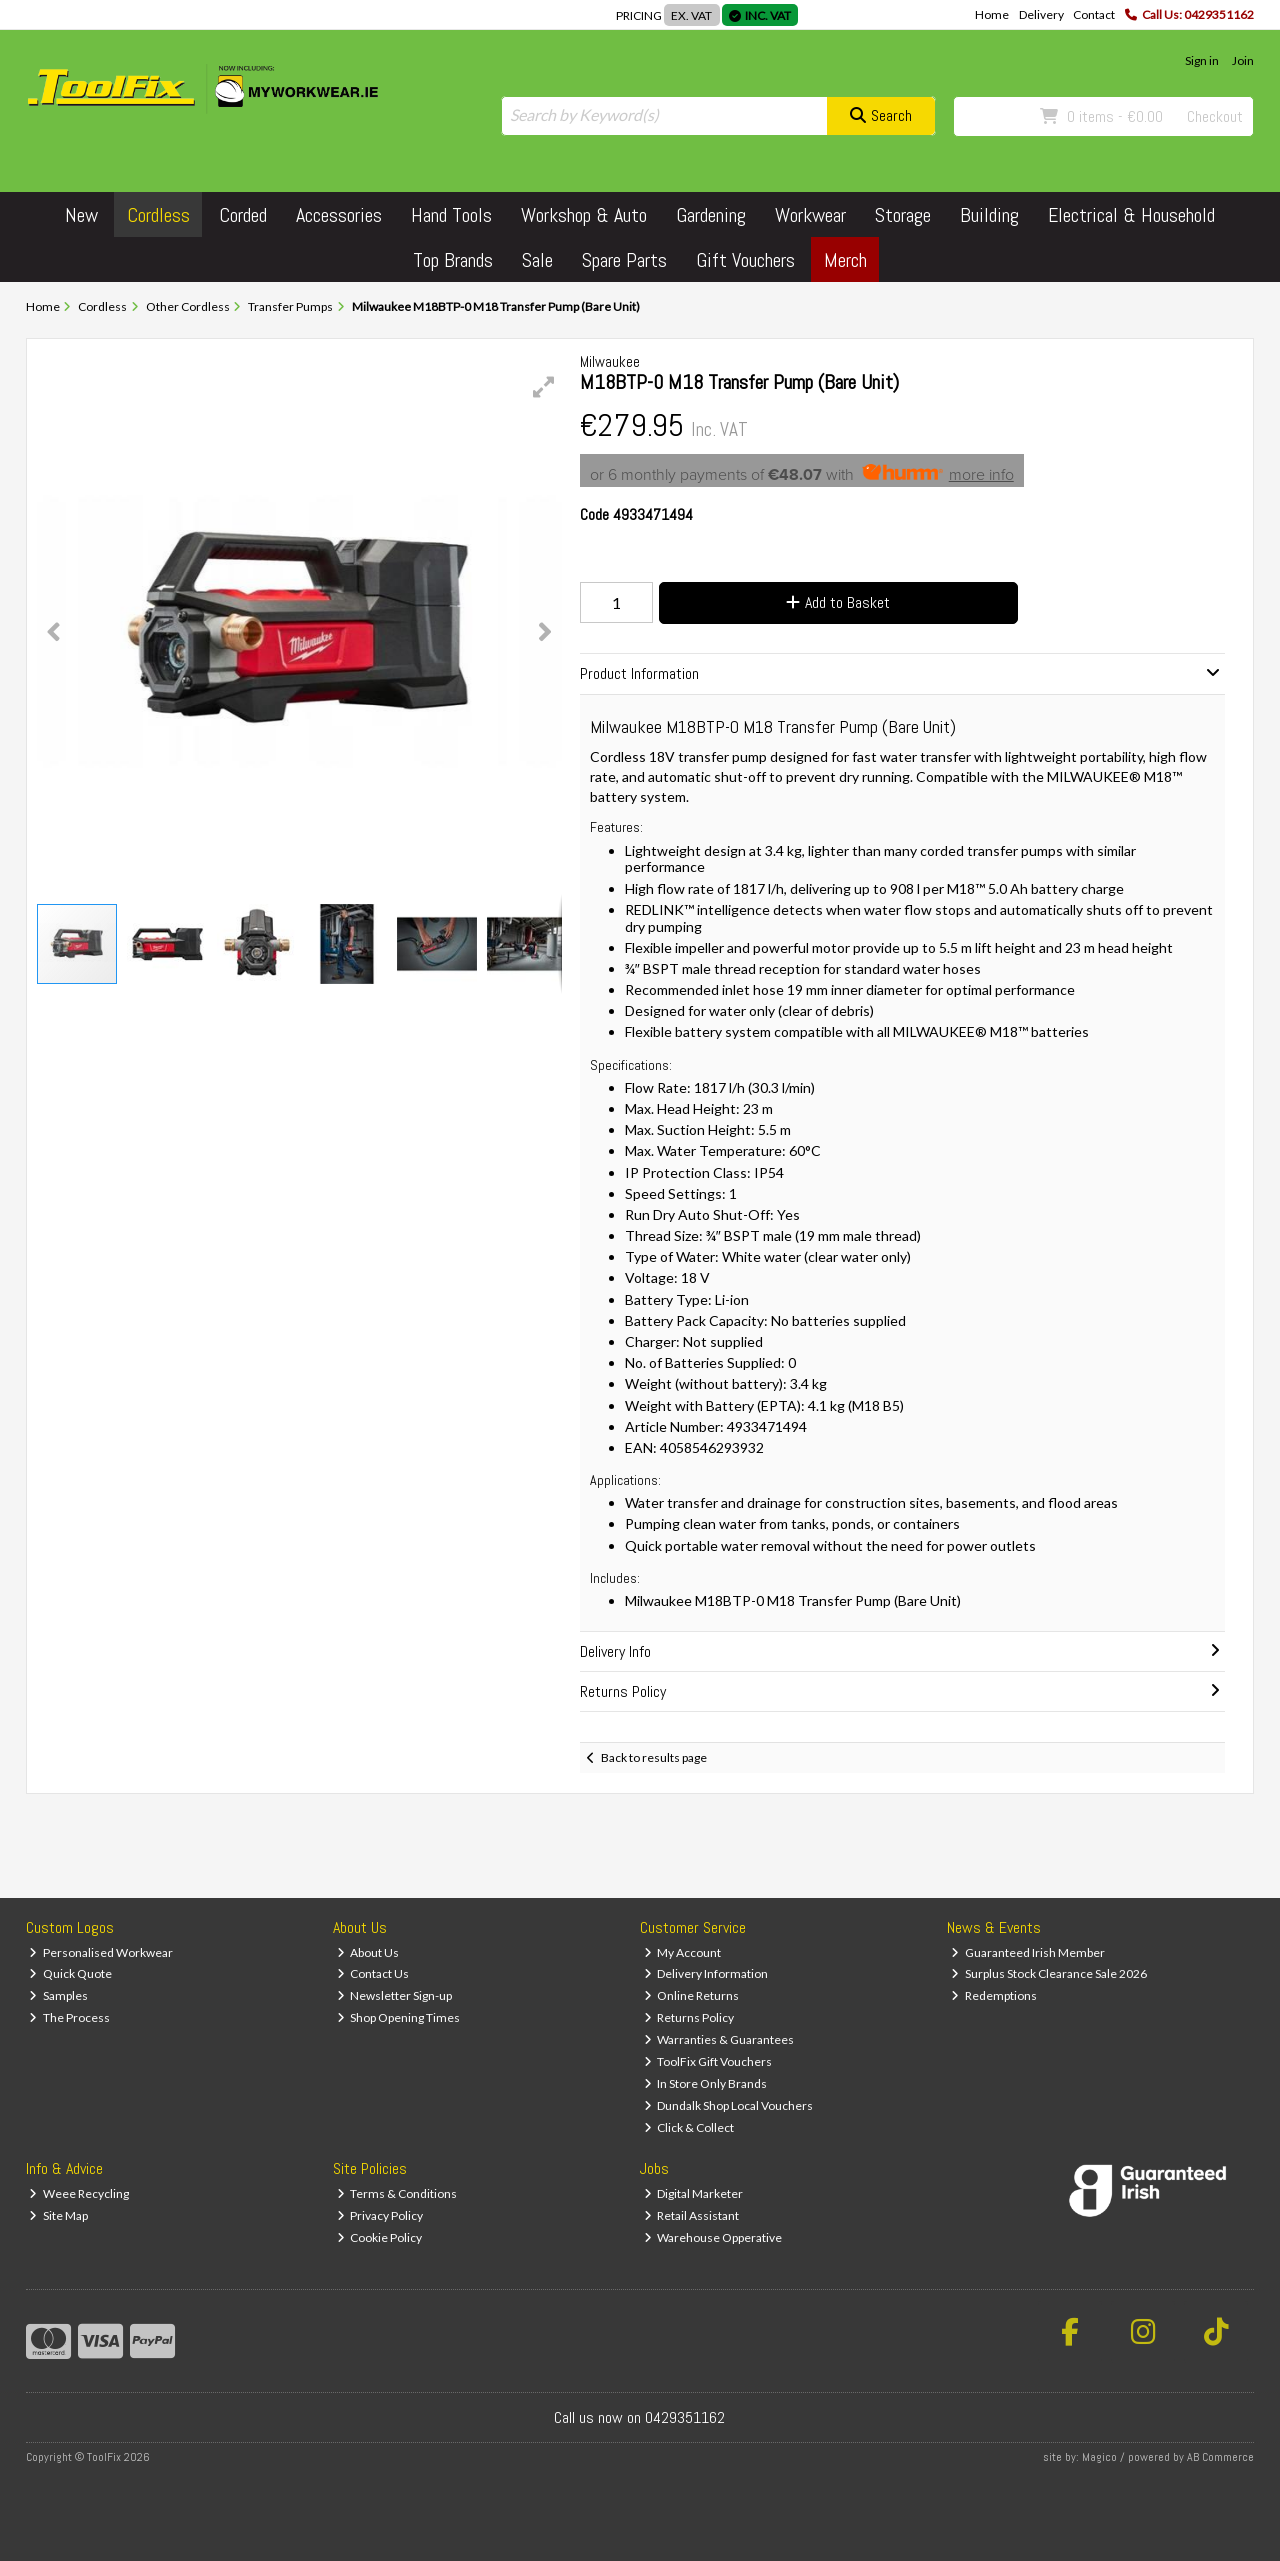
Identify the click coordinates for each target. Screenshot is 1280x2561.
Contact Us (373, 1973)
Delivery (1041, 14)
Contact (1094, 14)
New (81, 215)
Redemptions (994, 1995)
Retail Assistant (692, 2215)
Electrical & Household (1131, 215)
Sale (537, 260)
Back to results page (654, 1757)
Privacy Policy (380, 2215)
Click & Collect (689, 2127)
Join (1243, 60)
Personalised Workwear (101, 1952)
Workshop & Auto (584, 215)
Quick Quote (70, 1973)
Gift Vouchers (745, 260)
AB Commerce (1220, 2457)
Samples (58, 1995)
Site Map (58, 2215)
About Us (368, 1952)
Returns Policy (689, 2017)
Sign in (1202, 60)
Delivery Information (706, 1973)
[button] (544, 387)
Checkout (1215, 116)
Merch (845, 260)
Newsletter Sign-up (395, 1995)
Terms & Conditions (397, 2193)
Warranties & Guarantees (719, 2039)
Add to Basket (838, 602)
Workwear (810, 215)
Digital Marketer (694, 2193)
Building (989, 215)
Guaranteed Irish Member (1028, 1952)
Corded (243, 215)
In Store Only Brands (706, 2083)
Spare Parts (624, 260)
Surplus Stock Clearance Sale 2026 (1049, 1973)
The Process (69, 2017)
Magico (1099, 2457)
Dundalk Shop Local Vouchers (729, 2105)
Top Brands (453, 260)
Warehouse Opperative (713, 2237)
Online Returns (692, 1995)
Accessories (339, 215)
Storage (903, 215)
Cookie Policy (380, 2237)
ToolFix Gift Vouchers (708, 2061)
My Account (683, 1952)
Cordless (158, 215)
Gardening (711, 215)
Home (992, 14)
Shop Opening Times (399, 2017)
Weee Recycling (79, 2193)
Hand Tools (451, 215)
